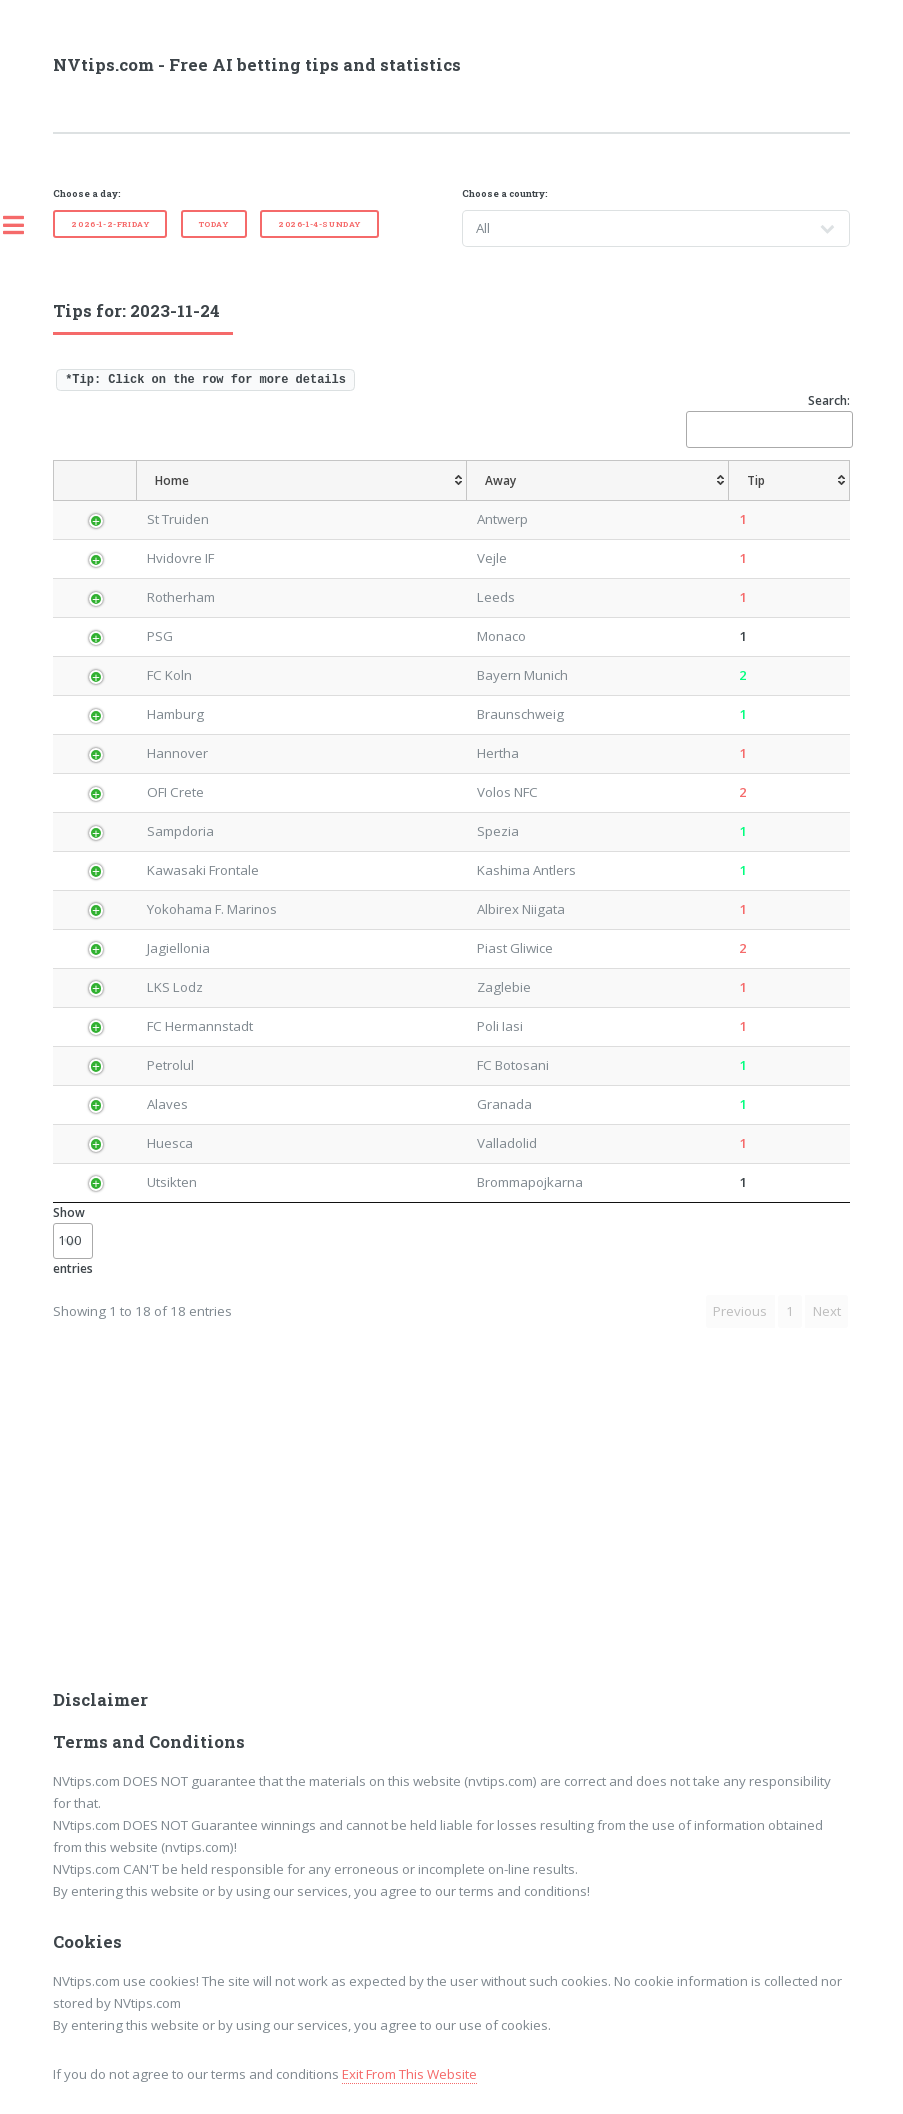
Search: (768, 419)
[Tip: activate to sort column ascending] (789, 481)
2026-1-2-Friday (110, 224)
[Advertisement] (451, 1521)
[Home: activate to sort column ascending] (302, 481)
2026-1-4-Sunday (319, 224)
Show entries (73, 1240)
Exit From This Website (409, 2074)
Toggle (24, 225)
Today (214, 224)
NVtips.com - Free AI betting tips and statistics (257, 65)
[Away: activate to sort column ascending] (598, 481)
